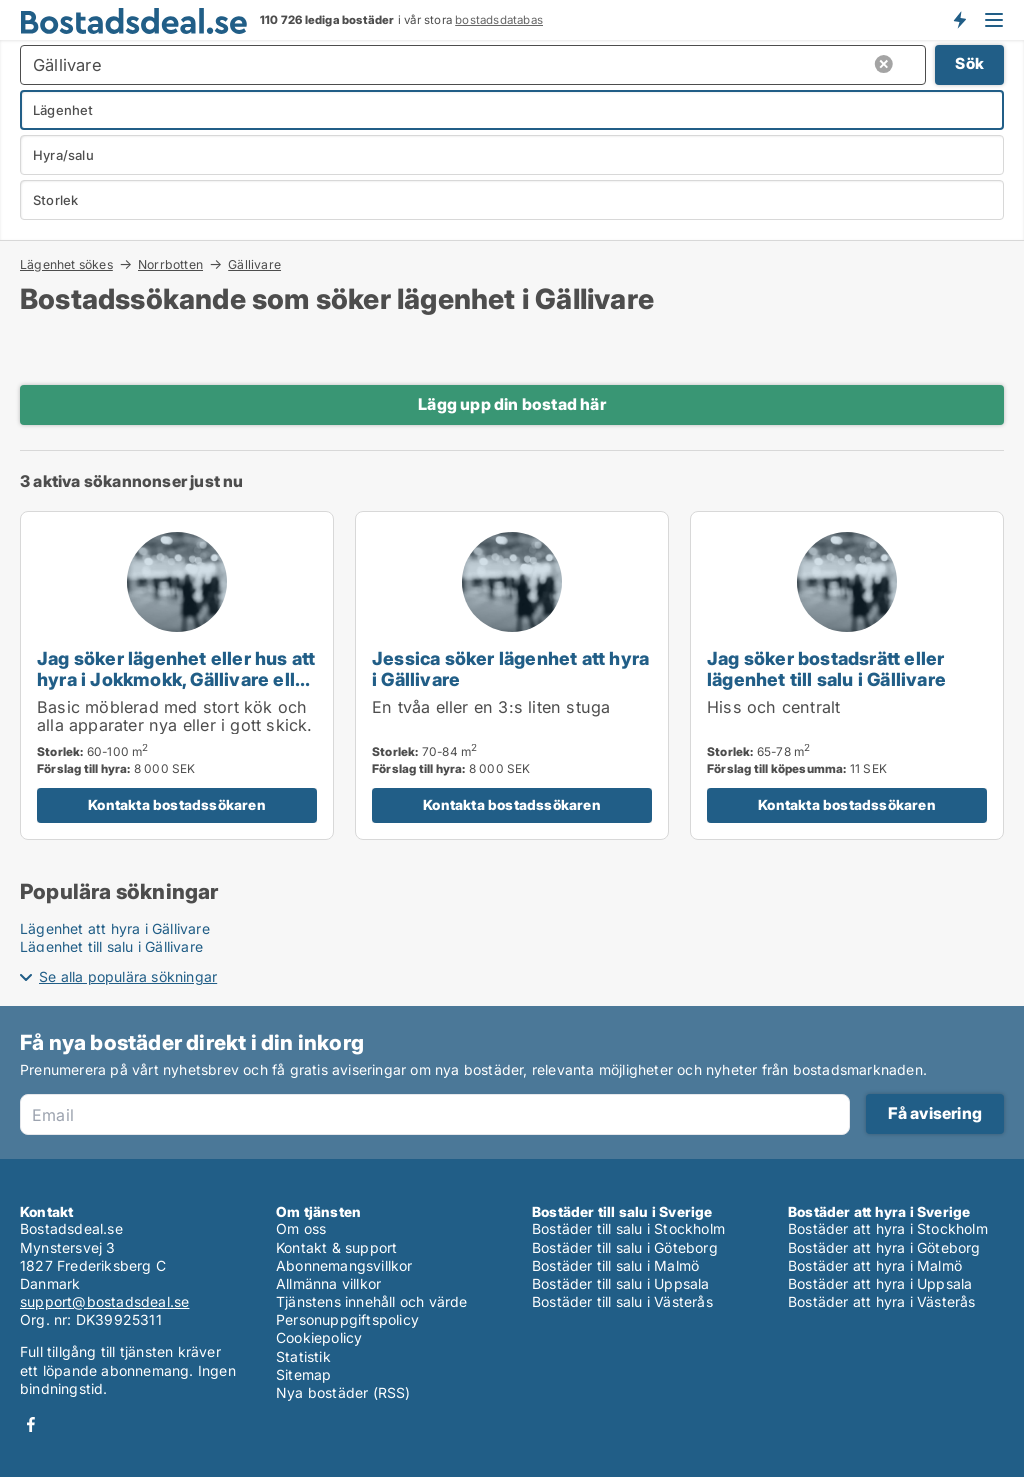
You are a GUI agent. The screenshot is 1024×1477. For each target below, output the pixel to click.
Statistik (303, 1356)
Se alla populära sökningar (128, 976)
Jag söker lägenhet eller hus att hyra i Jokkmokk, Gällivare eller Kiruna (176, 679)
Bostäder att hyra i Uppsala (880, 1283)
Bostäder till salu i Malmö (615, 1265)
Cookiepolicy (319, 1337)
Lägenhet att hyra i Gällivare (115, 928)
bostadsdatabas (499, 20)
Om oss (301, 1228)
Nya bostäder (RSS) (343, 1392)
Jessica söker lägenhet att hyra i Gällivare (510, 668)
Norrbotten (170, 264)
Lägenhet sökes (66, 264)
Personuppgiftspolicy (347, 1319)
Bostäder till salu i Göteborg (625, 1247)
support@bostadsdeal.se (104, 1301)
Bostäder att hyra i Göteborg (884, 1247)
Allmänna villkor (328, 1283)
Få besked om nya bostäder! (959, 20)
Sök (969, 63)
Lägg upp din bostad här (512, 404)
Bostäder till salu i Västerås (622, 1301)
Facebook (31, 1424)
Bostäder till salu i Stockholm (628, 1228)
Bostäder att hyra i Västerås (882, 1301)
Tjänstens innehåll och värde (372, 1301)
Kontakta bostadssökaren (177, 804)
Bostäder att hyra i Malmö (875, 1265)
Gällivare (254, 265)
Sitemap (303, 1374)
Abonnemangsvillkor (344, 1265)
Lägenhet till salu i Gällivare (111, 946)
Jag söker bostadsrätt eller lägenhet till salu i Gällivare (826, 668)
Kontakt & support (336, 1247)
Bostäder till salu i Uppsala (621, 1283)
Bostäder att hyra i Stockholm (888, 1228)
